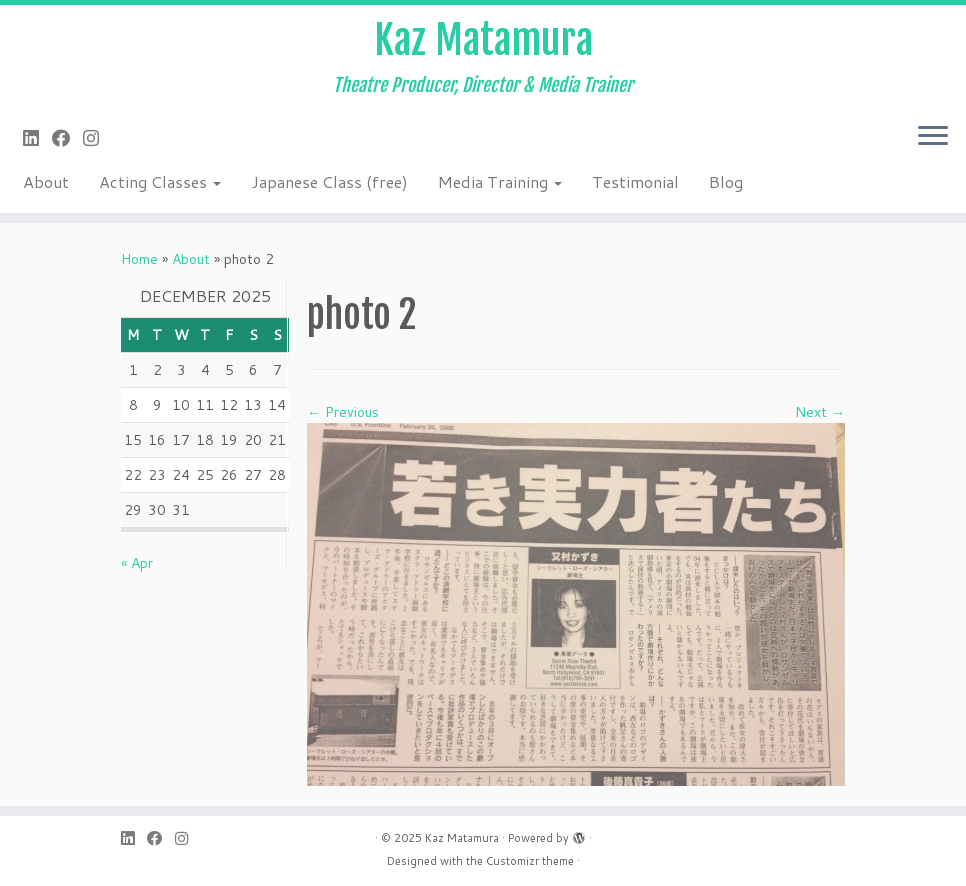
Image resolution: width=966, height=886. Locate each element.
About (46, 181)
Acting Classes (160, 181)
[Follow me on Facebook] (67, 138)
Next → (820, 412)
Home (139, 259)
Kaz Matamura (483, 40)
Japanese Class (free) (329, 181)
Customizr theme (530, 861)
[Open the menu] (933, 137)
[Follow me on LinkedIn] (37, 138)
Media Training (500, 181)
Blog (726, 181)
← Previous (343, 412)
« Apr (137, 563)
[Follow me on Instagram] (97, 138)
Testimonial (635, 181)
